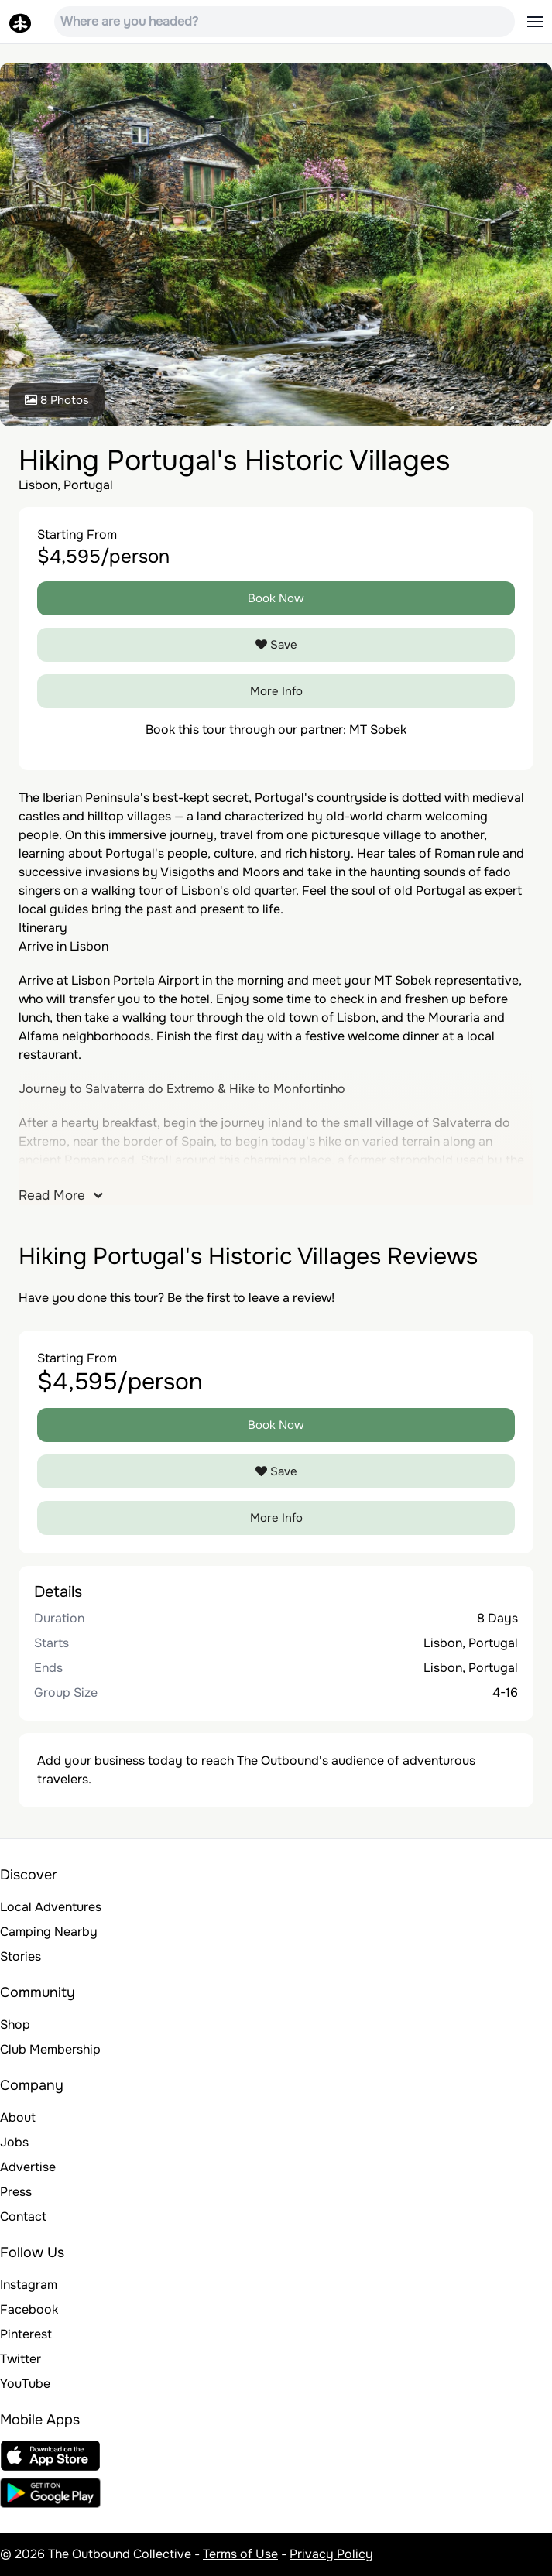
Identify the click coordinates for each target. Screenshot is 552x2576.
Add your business (91, 1760)
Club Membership (50, 2049)
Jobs (14, 2142)
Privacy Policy (331, 2554)
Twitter (20, 2359)
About (18, 2117)
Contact (23, 2216)
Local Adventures (50, 1907)
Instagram (28, 2284)
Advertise (28, 2167)
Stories (20, 1956)
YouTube (25, 2384)
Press (16, 2192)
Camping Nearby (49, 1931)
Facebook (29, 2309)
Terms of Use (240, 2554)
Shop (15, 2024)
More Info (276, 691)
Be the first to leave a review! (250, 1298)
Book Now (276, 598)
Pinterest (26, 2334)
